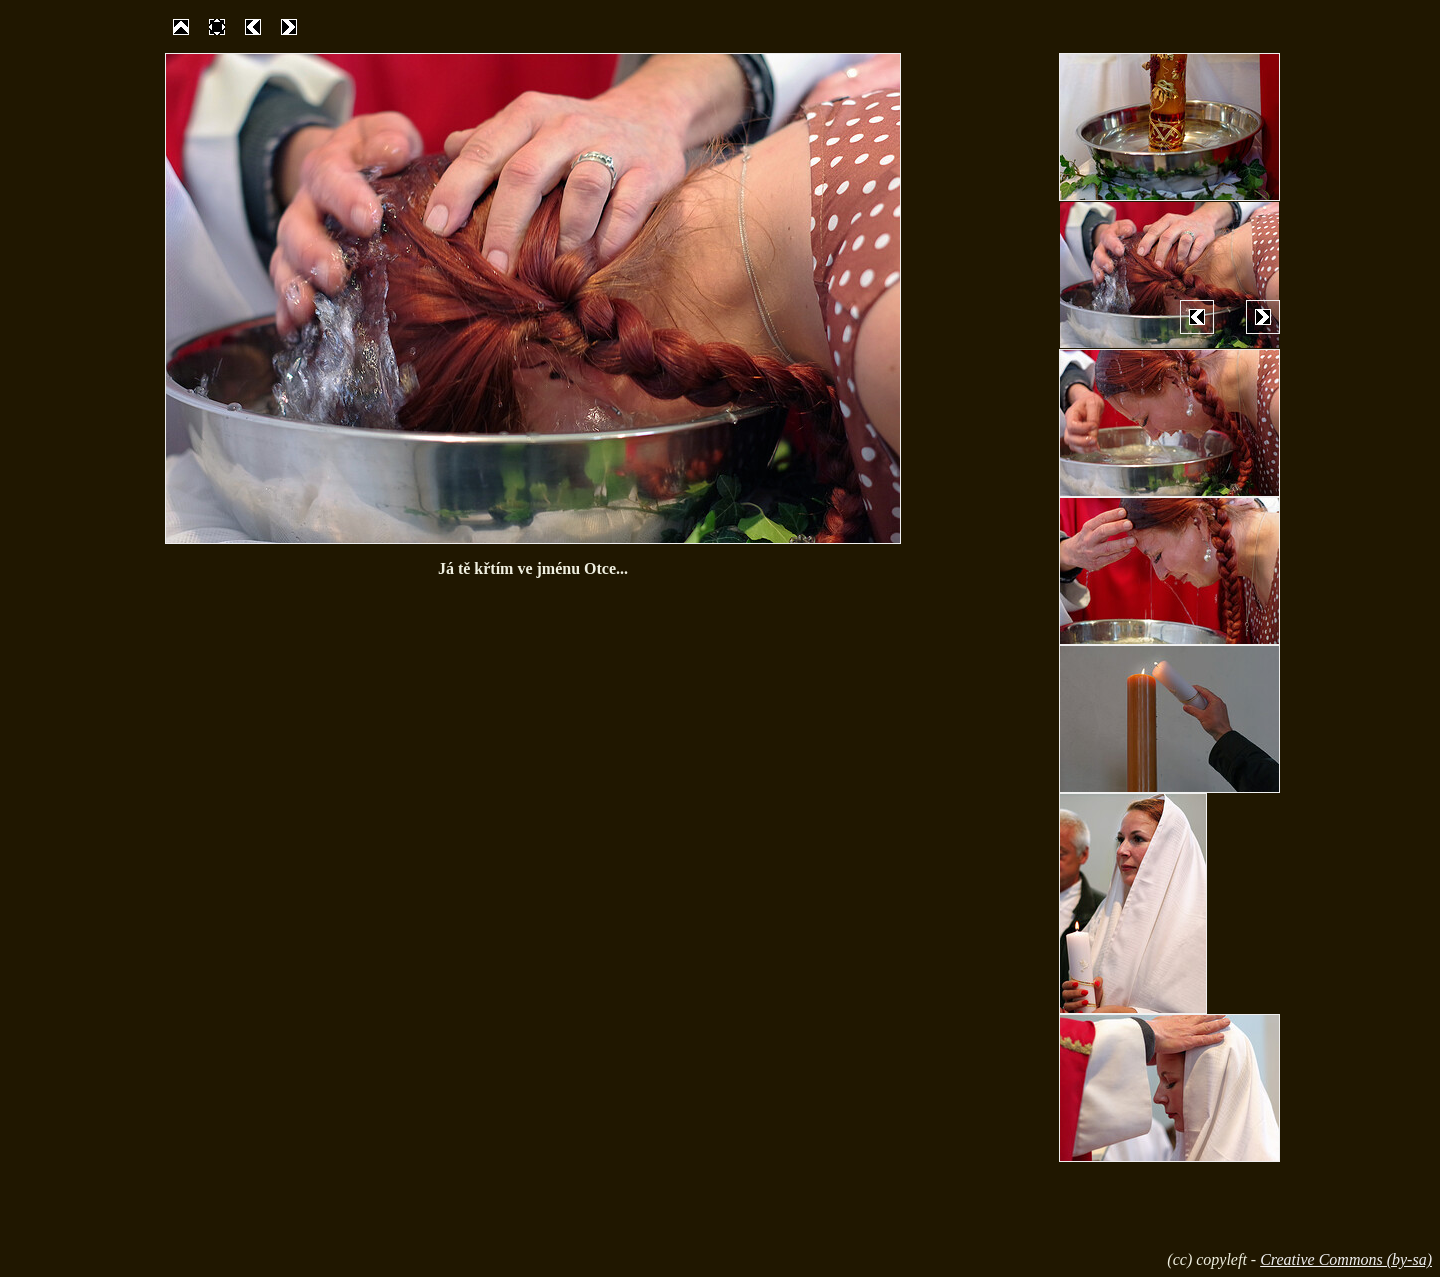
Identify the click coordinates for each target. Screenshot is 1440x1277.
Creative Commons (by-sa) (1346, 1259)
